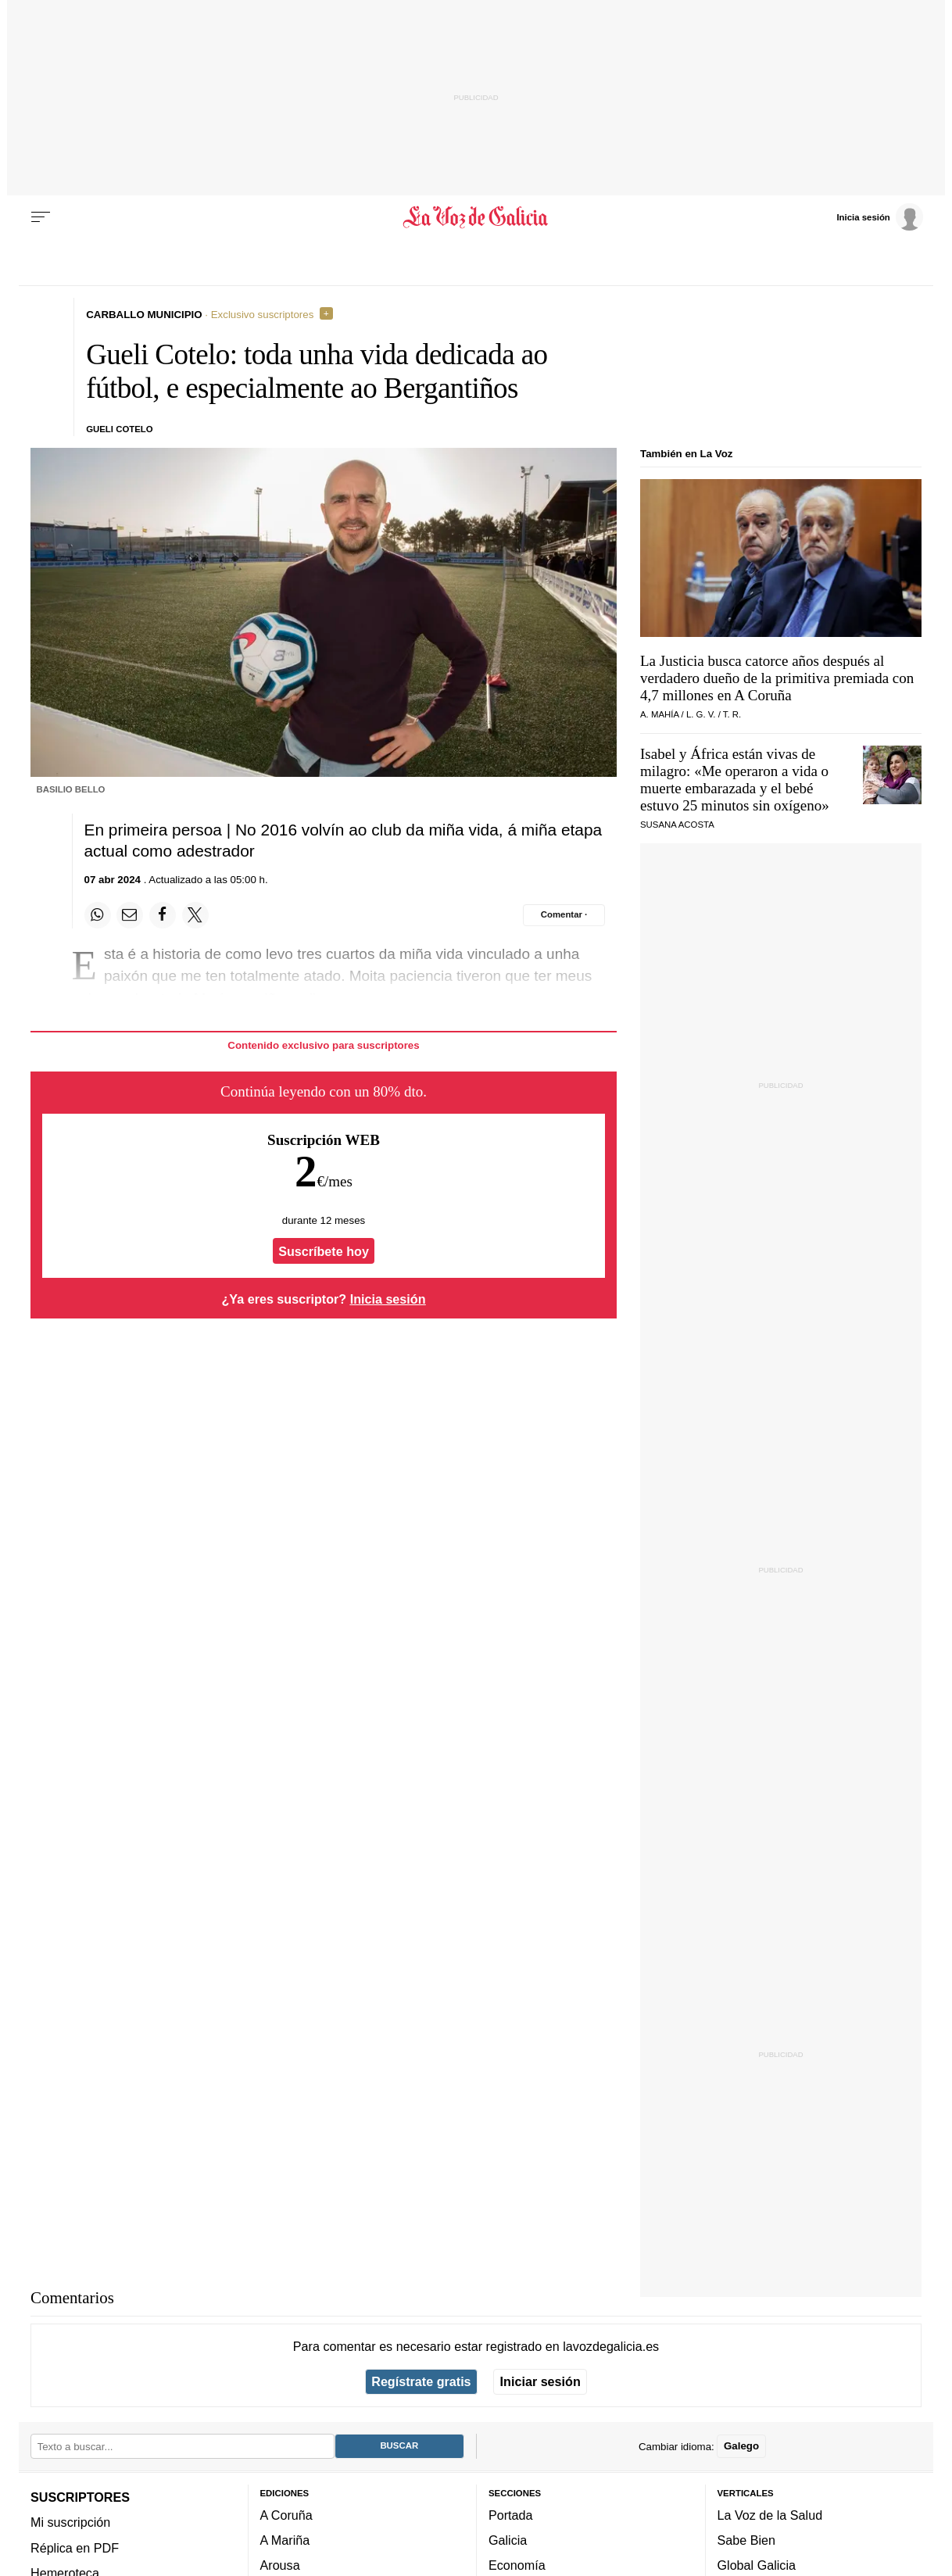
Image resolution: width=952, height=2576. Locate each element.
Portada (511, 2515)
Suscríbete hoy (323, 1251)
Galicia (508, 2540)
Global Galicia (757, 2565)
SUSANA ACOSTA (677, 824)
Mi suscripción (70, 2522)
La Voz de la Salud (770, 2515)
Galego (741, 2446)
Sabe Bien (747, 2540)
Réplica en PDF (74, 2548)
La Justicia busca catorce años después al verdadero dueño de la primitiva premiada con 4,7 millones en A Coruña (777, 678)
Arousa (280, 2565)
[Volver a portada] (476, 217)
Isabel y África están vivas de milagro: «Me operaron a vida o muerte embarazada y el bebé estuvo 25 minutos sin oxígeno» (734, 780)
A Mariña (285, 2540)
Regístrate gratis (421, 2381)
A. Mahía (659, 714)
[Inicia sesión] (879, 216)
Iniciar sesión (540, 2381)
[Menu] (40, 217)
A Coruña (286, 2515)
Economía (517, 2565)
